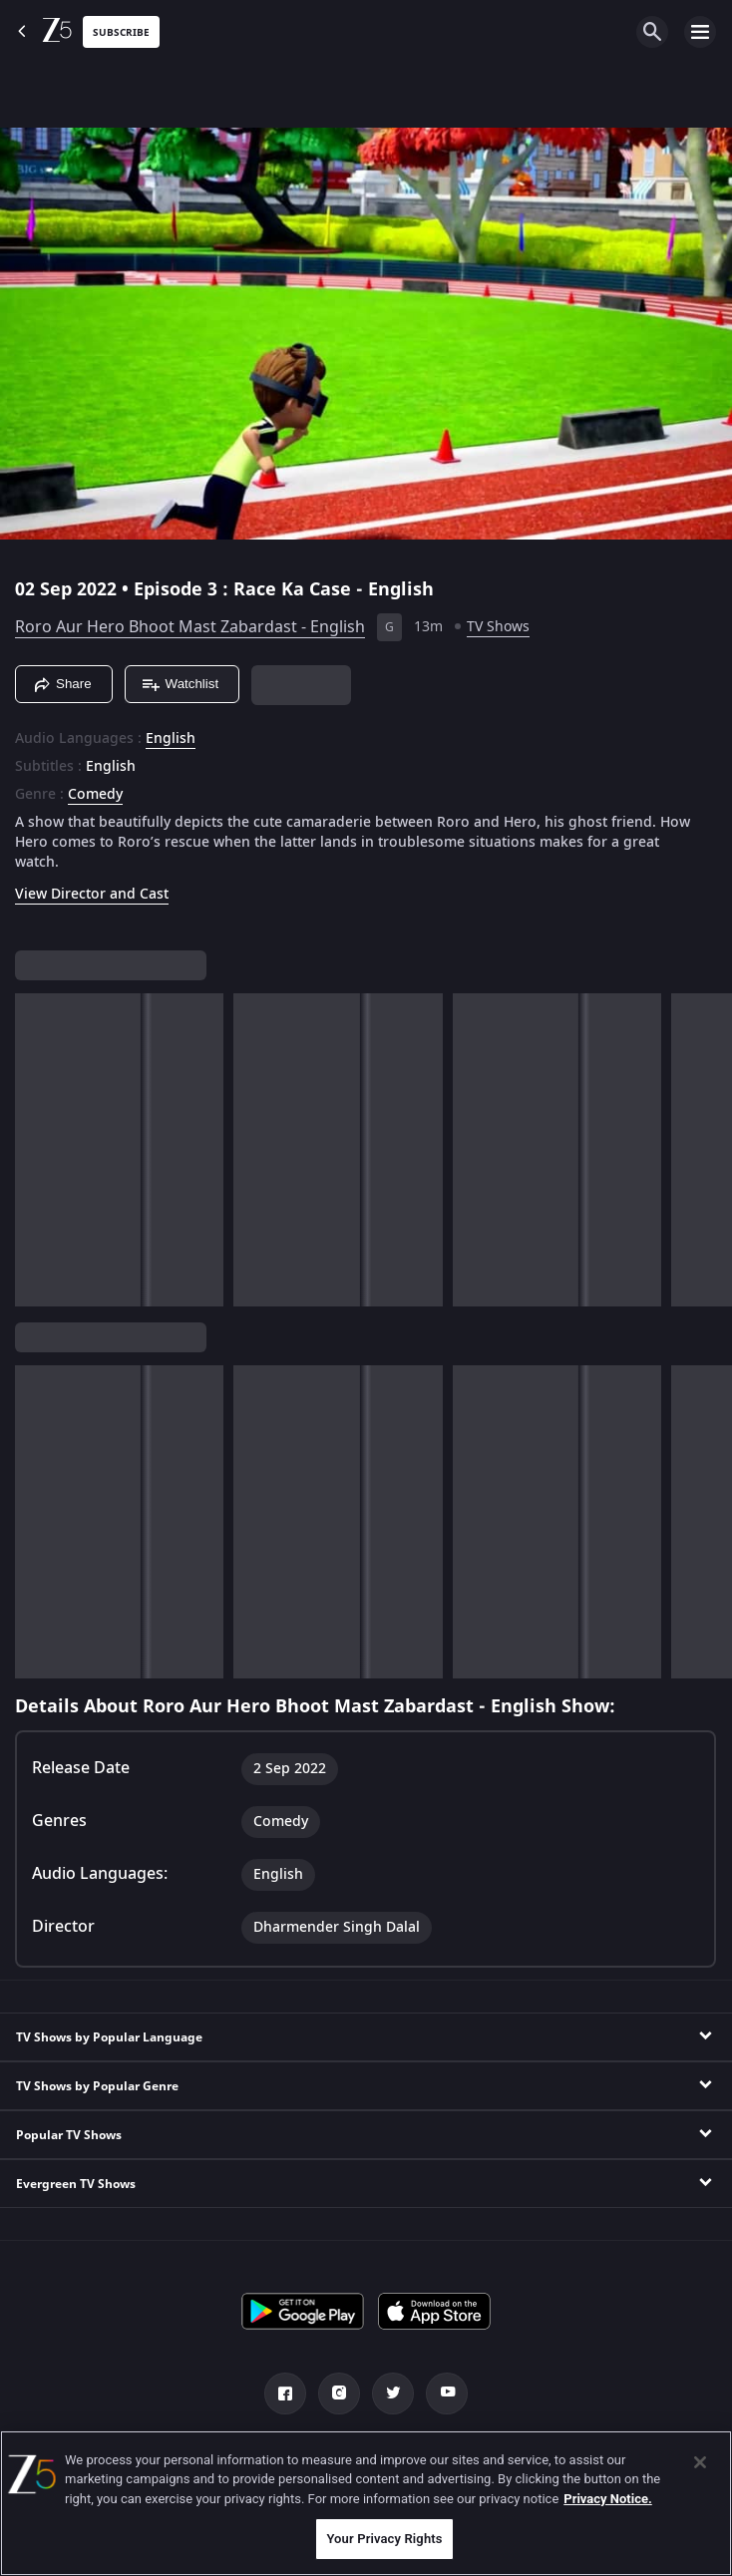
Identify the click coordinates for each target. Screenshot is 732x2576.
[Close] (700, 2462)
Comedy (95, 795)
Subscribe (121, 32)
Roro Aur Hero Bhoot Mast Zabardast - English (190, 627)
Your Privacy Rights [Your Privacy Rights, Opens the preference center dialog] (384, 2538)
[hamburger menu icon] (700, 32)
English (170, 739)
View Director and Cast (92, 894)
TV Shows (498, 626)
